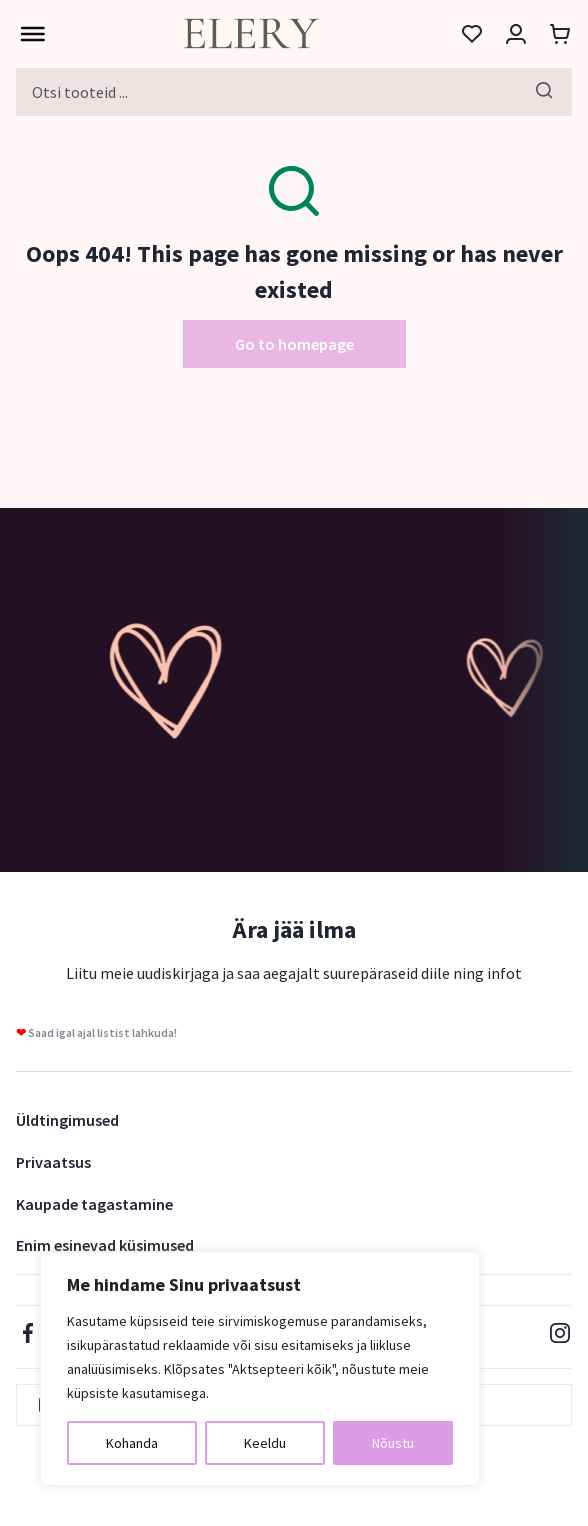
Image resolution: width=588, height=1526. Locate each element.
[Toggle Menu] (28, 34)
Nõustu (393, 1443)
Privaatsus (53, 1162)
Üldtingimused (67, 1120)
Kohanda (132, 1443)
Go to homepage (294, 344)
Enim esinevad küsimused (105, 1245)
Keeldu (265, 1443)
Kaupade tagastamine (94, 1204)
